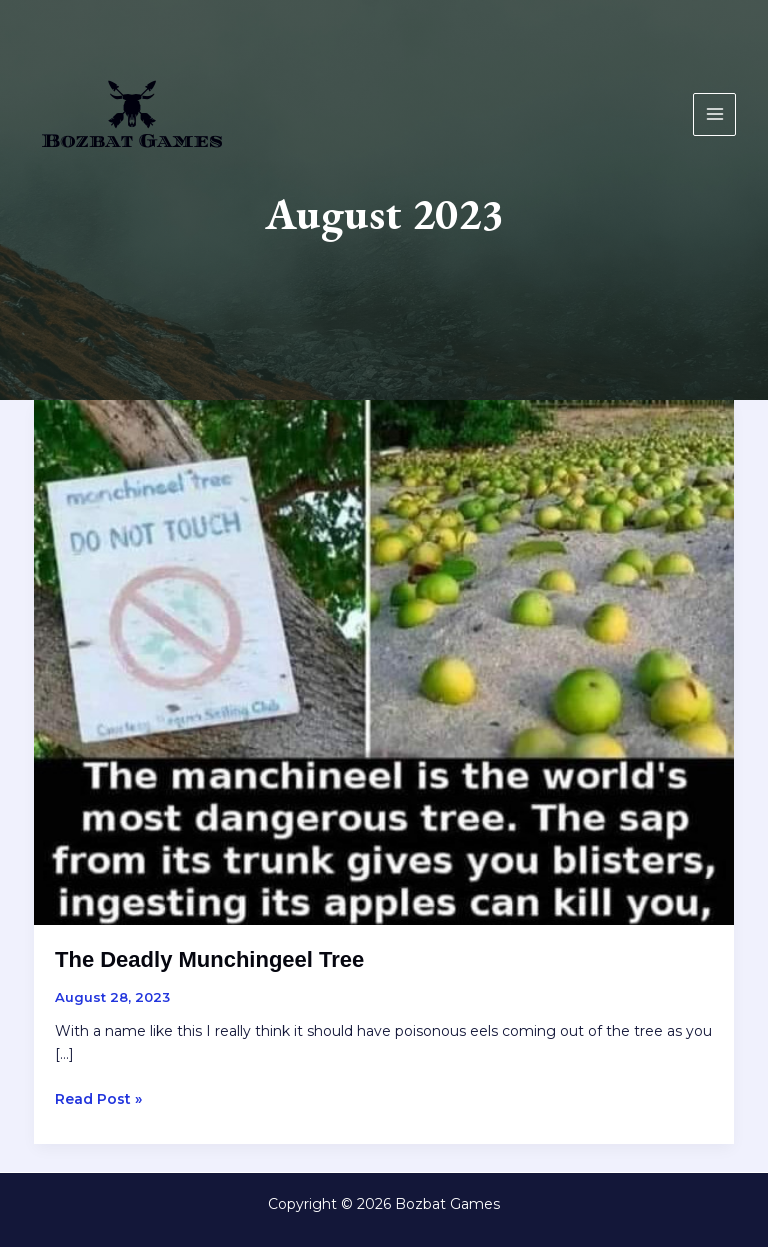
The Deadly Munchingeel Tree (209, 959)
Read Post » (98, 1100)
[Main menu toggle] (714, 114)
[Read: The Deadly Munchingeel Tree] (384, 661)
